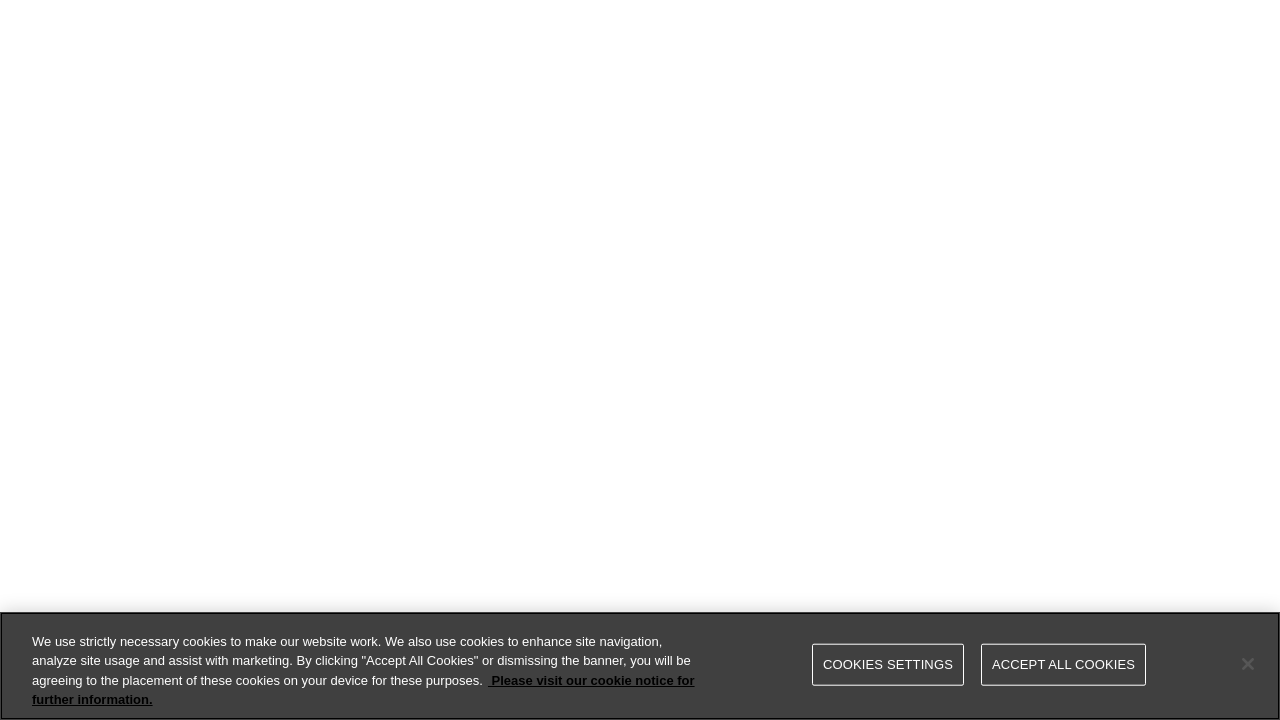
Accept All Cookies (1063, 664)
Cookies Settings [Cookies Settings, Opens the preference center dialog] (888, 664)
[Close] (1248, 664)
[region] (640, 666)
